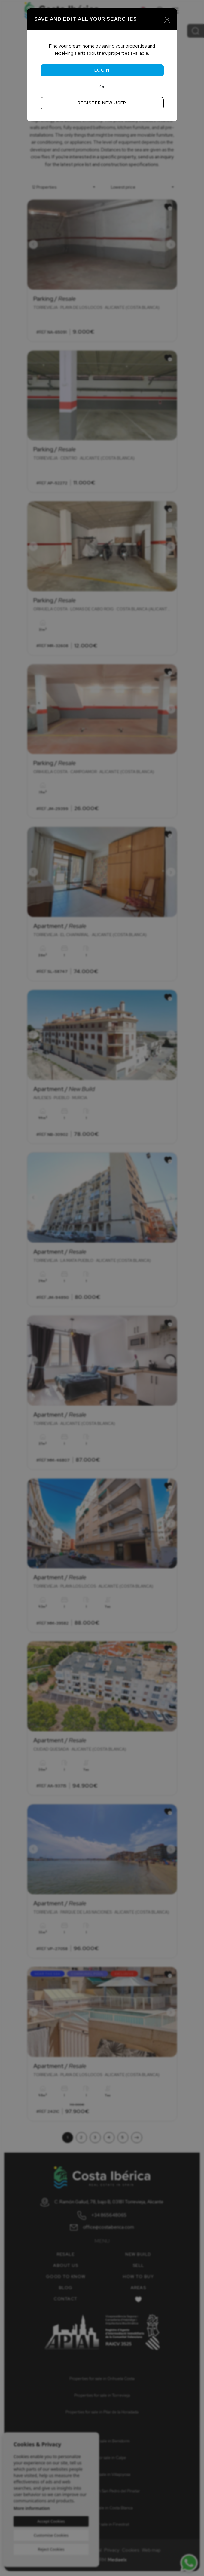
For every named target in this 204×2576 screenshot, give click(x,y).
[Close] (167, 19)
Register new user (102, 103)
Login (102, 70)
